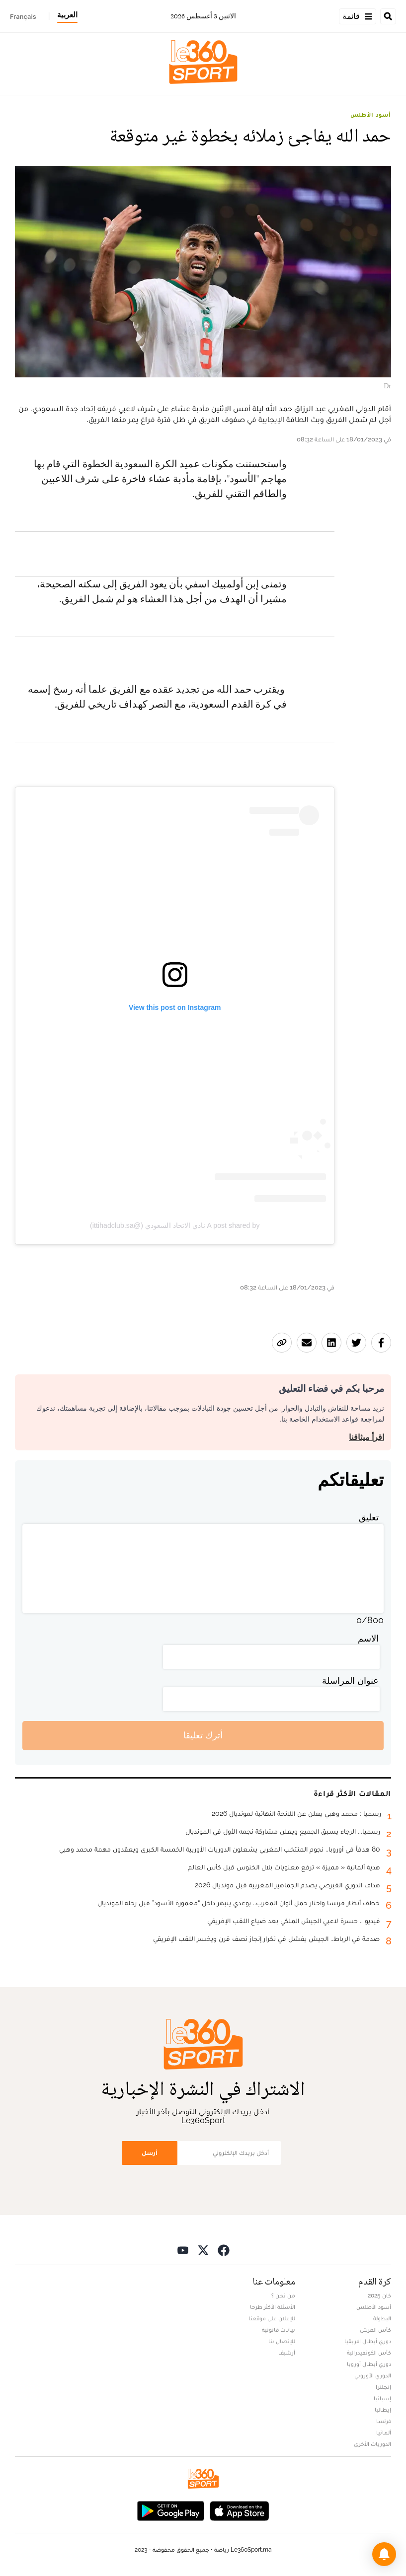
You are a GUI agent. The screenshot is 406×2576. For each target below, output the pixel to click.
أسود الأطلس (370, 114)
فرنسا (383, 2421)
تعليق (369, 1517)
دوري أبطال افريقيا (367, 2341)
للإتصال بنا (281, 2341)
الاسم (368, 1638)
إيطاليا (383, 2409)
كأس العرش (375, 2329)
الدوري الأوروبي (372, 2375)
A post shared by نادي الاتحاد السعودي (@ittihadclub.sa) (175, 1225)
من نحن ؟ (283, 2295)
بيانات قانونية (278, 2329)
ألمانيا (383, 2432)
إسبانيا (382, 2398)
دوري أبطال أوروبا (369, 2364)
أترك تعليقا (203, 1735)
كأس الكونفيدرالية (369, 2352)
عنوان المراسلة (350, 1680)
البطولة (382, 2318)
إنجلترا (383, 2386)
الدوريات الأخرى (372, 2443)
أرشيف (286, 2352)
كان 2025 (379, 2295)
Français (23, 16)
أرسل (150, 2152)
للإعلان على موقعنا (271, 2318)
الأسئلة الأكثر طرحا (272, 2306)
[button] (384, 2554)
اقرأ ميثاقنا (366, 1437)
